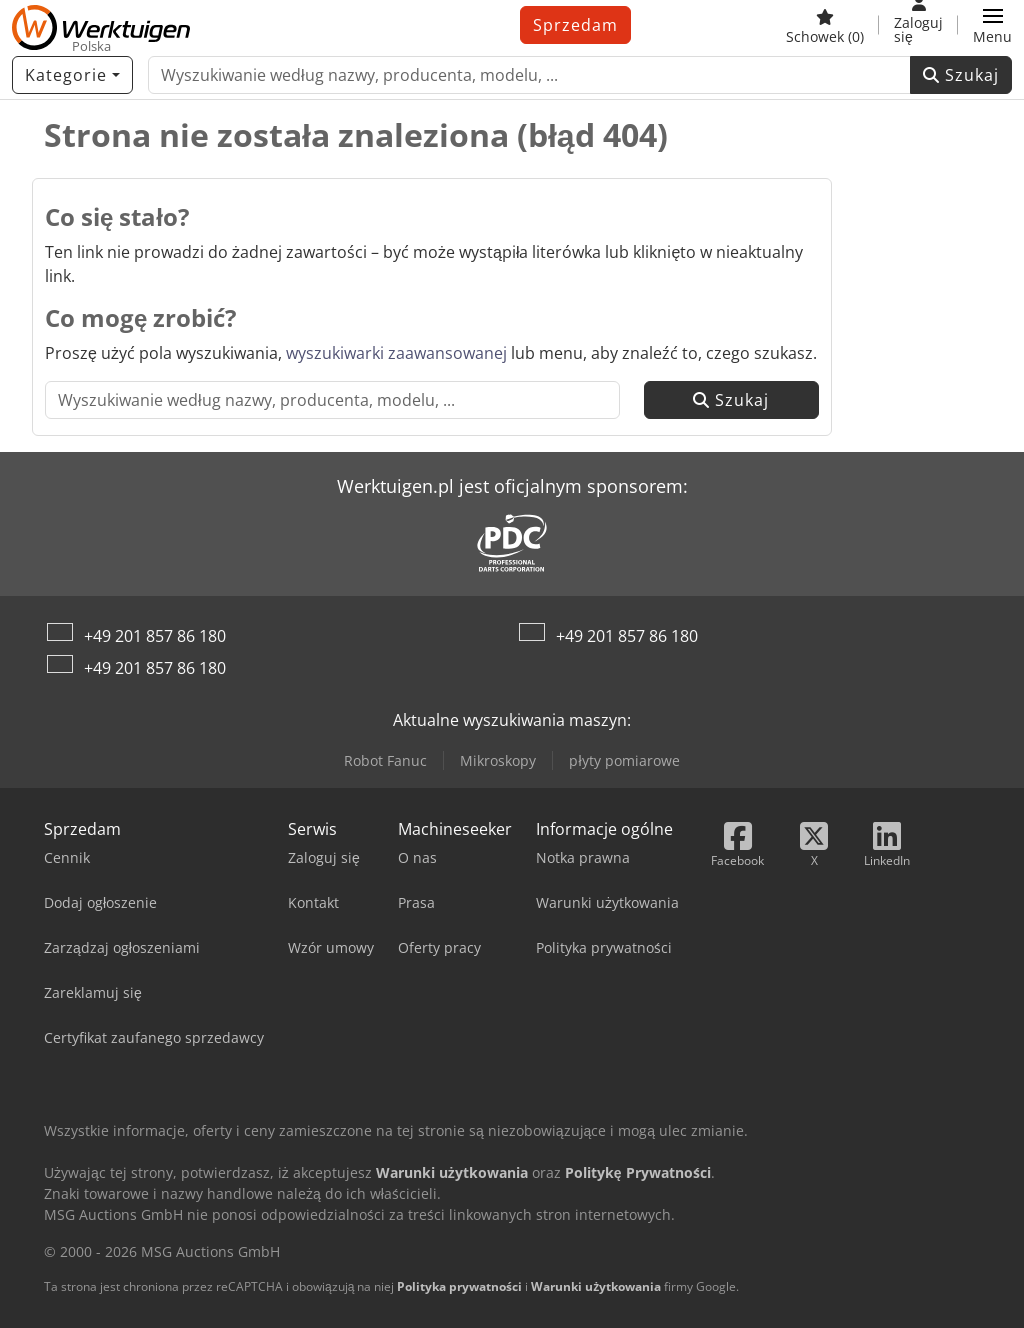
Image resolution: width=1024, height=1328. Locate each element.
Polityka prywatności (459, 1286)
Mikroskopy (498, 760)
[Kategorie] (72, 75)
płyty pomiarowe (624, 760)
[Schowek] (825, 25)
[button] (992, 25)
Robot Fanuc (385, 760)
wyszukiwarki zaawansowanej (396, 353)
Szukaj (961, 75)
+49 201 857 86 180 (155, 636)
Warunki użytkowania (596, 1286)
